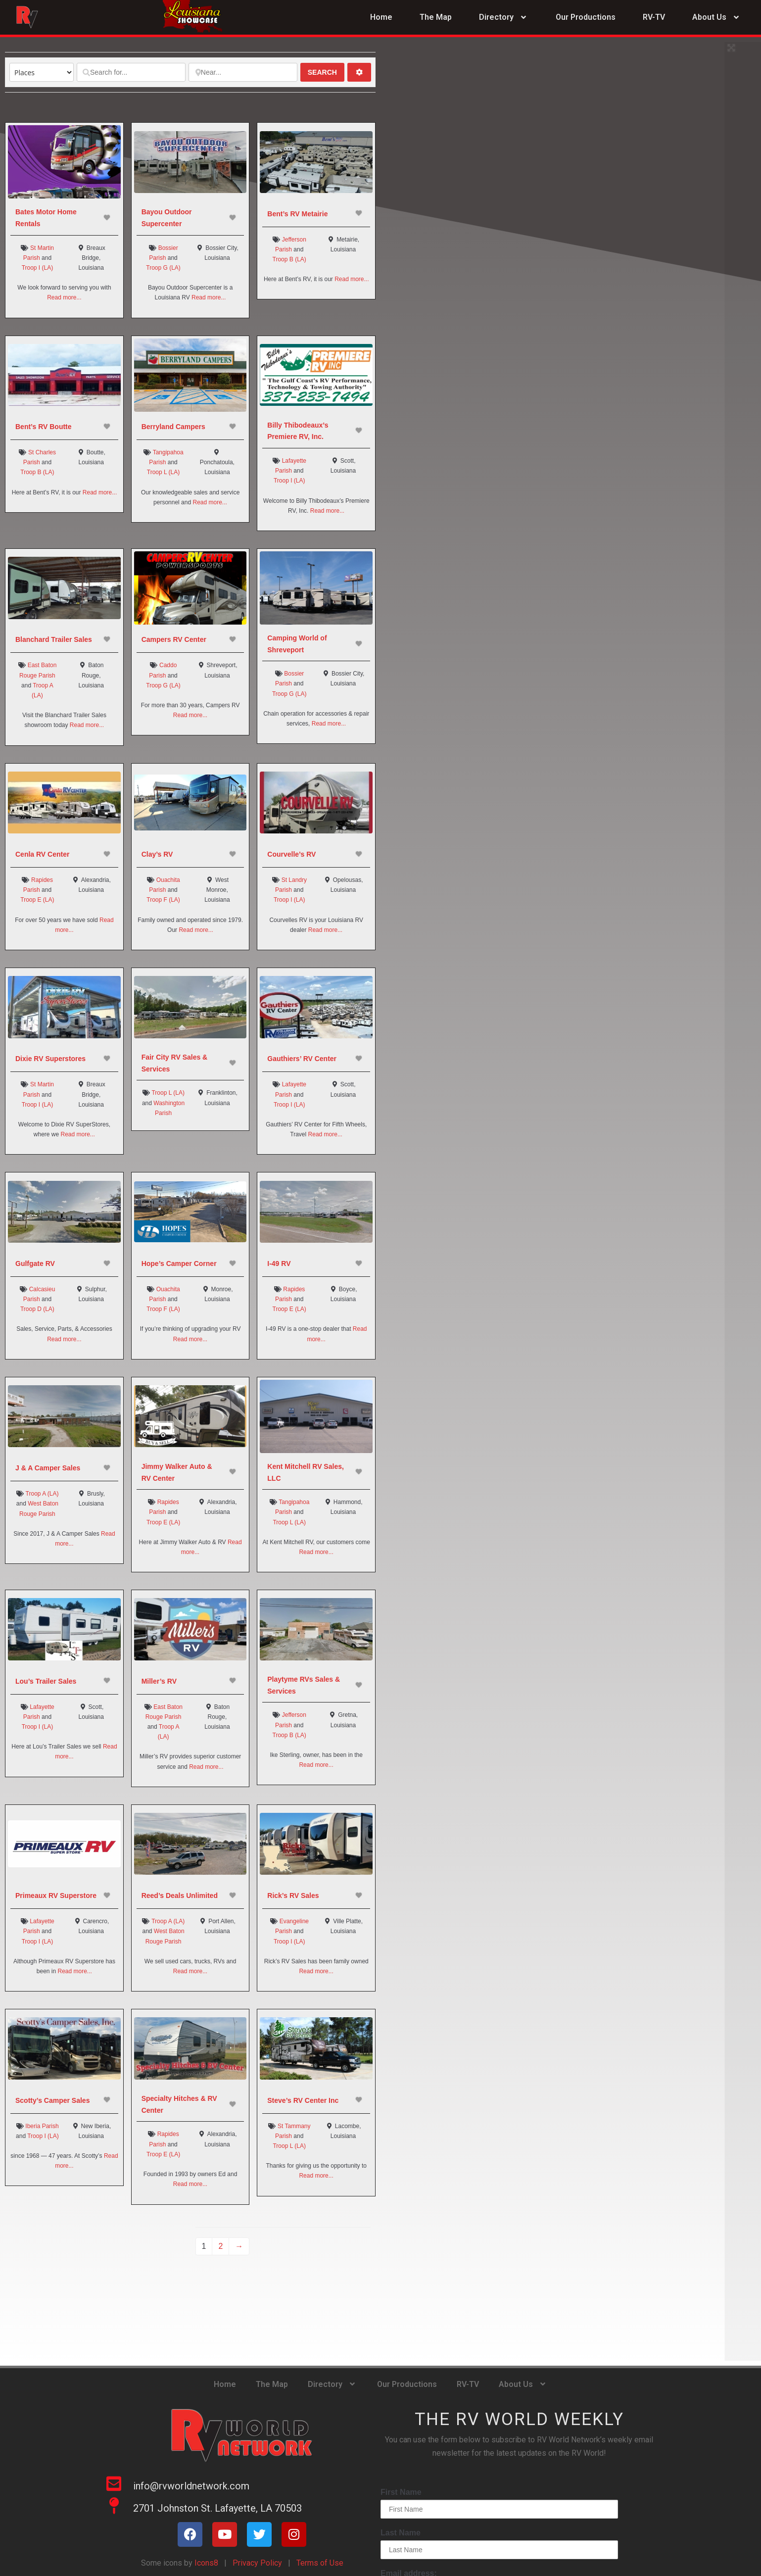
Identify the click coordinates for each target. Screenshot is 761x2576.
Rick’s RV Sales (293, 1895)
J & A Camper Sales (47, 1468)
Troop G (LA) (163, 267)
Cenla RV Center (42, 854)
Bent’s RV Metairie (297, 214)
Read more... (64, 297)
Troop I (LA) (37, 267)
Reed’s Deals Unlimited (180, 1895)
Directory (503, 17)
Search (326, 72)
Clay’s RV (157, 854)
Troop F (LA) (163, 899)
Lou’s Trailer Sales (45, 1681)
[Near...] (243, 72)
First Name (401, 2492)
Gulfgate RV (35, 1263)
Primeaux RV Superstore (55, 1895)
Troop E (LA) (37, 899)
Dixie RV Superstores (50, 1059)
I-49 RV (278, 1263)
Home (381, 17)
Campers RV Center (174, 639)
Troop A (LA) (42, 1493)
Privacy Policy (257, 2563)
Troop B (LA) (289, 259)
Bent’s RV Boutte (43, 427)
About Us (716, 17)
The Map (436, 17)
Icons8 (205, 2563)
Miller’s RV (159, 1681)
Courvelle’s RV (291, 854)
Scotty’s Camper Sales (52, 2100)
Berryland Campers (173, 427)
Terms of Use (319, 2563)
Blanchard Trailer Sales (53, 639)
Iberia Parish (41, 2126)
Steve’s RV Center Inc (302, 2100)
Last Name (400, 2532)
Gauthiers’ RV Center (301, 1059)
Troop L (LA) (163, 472)
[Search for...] (131, 72)
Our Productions (586, 17)
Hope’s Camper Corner (179, 1263)
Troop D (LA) (37, 1309)
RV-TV (654, 17)
